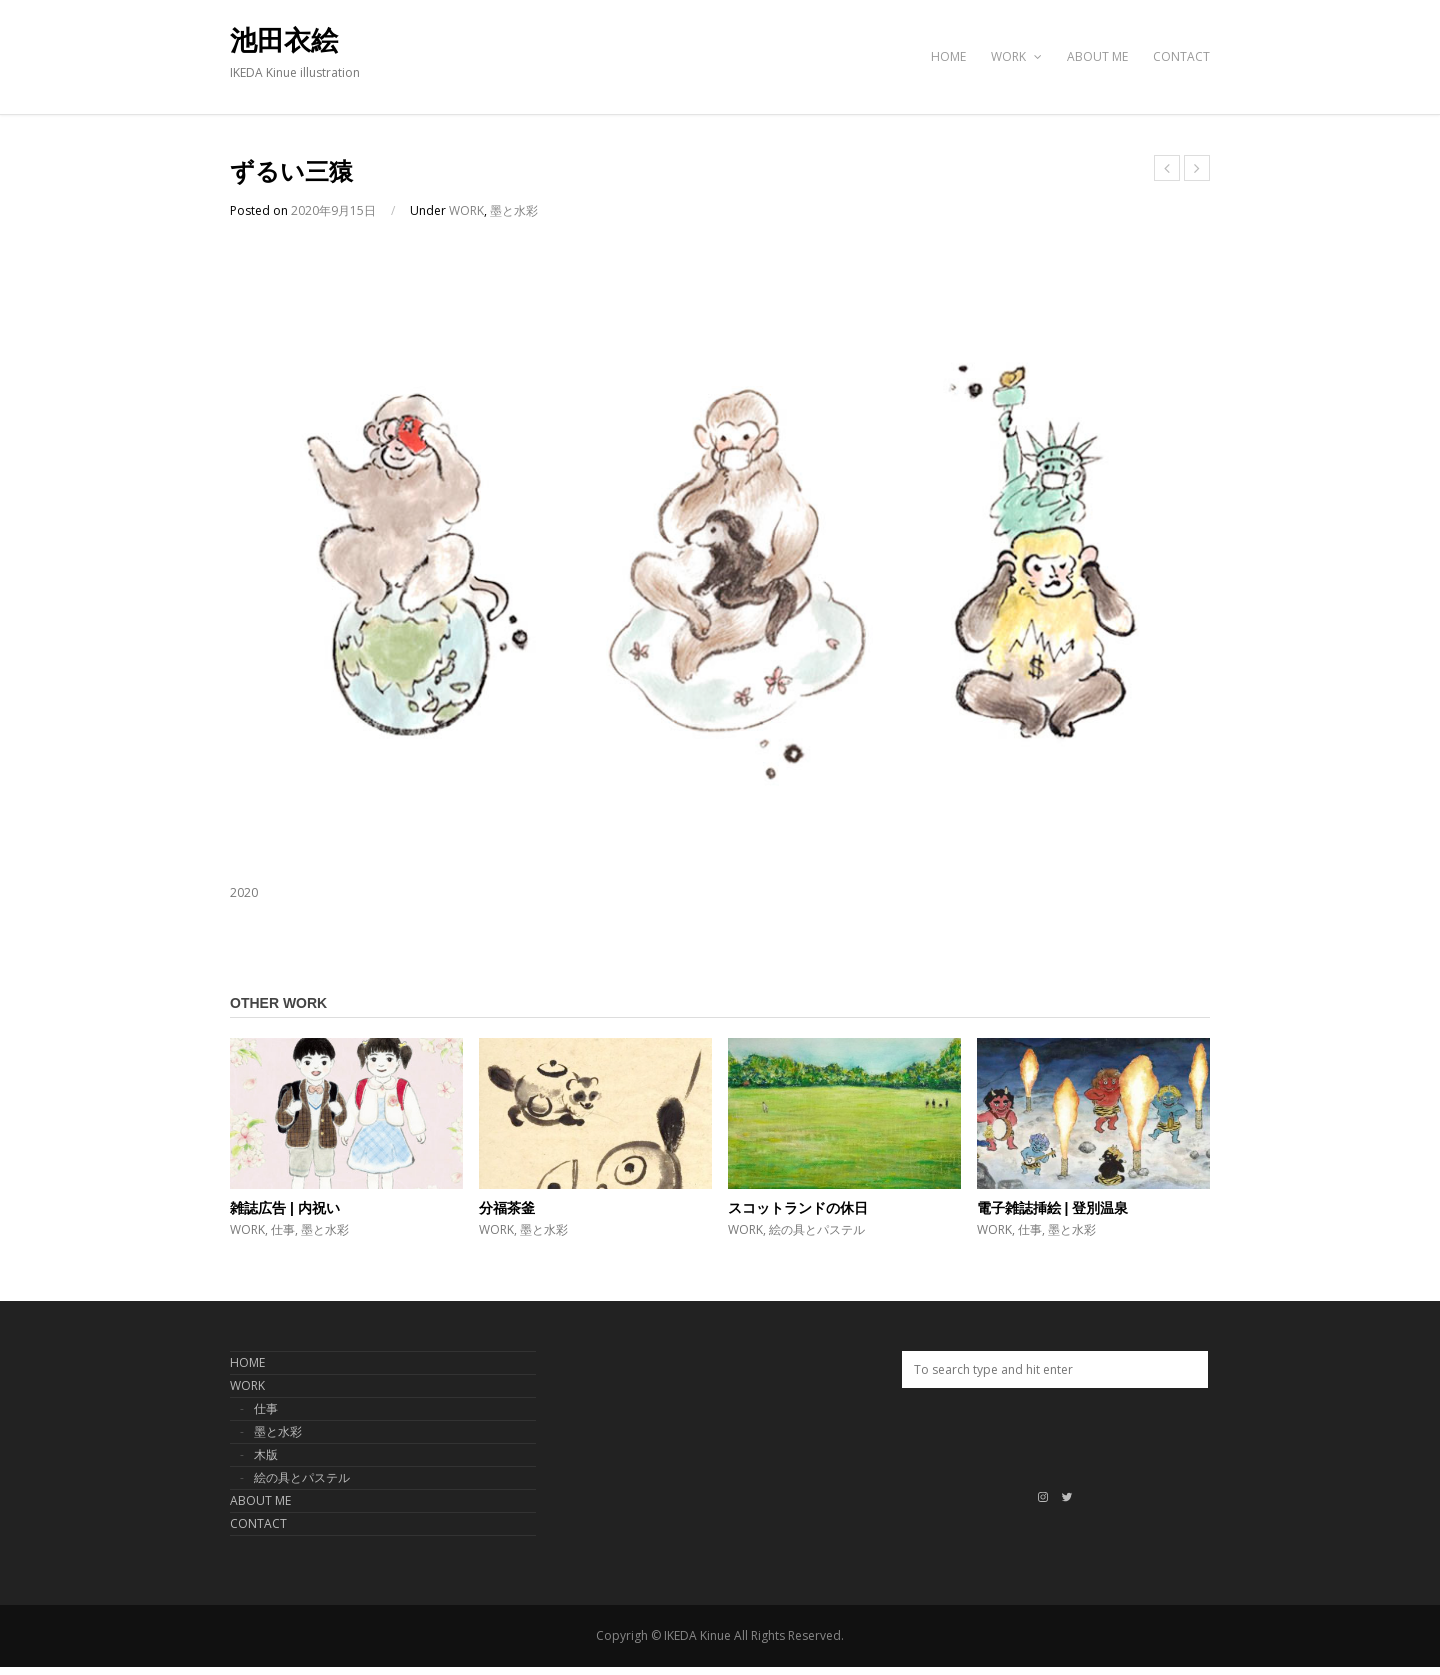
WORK (1016, 56)
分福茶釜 (507, 1208)
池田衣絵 (284, 41)
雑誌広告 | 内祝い (285, 1208)
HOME (948, 56)
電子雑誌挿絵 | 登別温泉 (1053, 1208)
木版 (266, 1454)
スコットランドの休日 (798, 1208)
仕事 (283, 1229)
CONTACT (1181, 56)
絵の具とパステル (817, 1229)
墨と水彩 (514, 210)
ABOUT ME (1097, 56)
